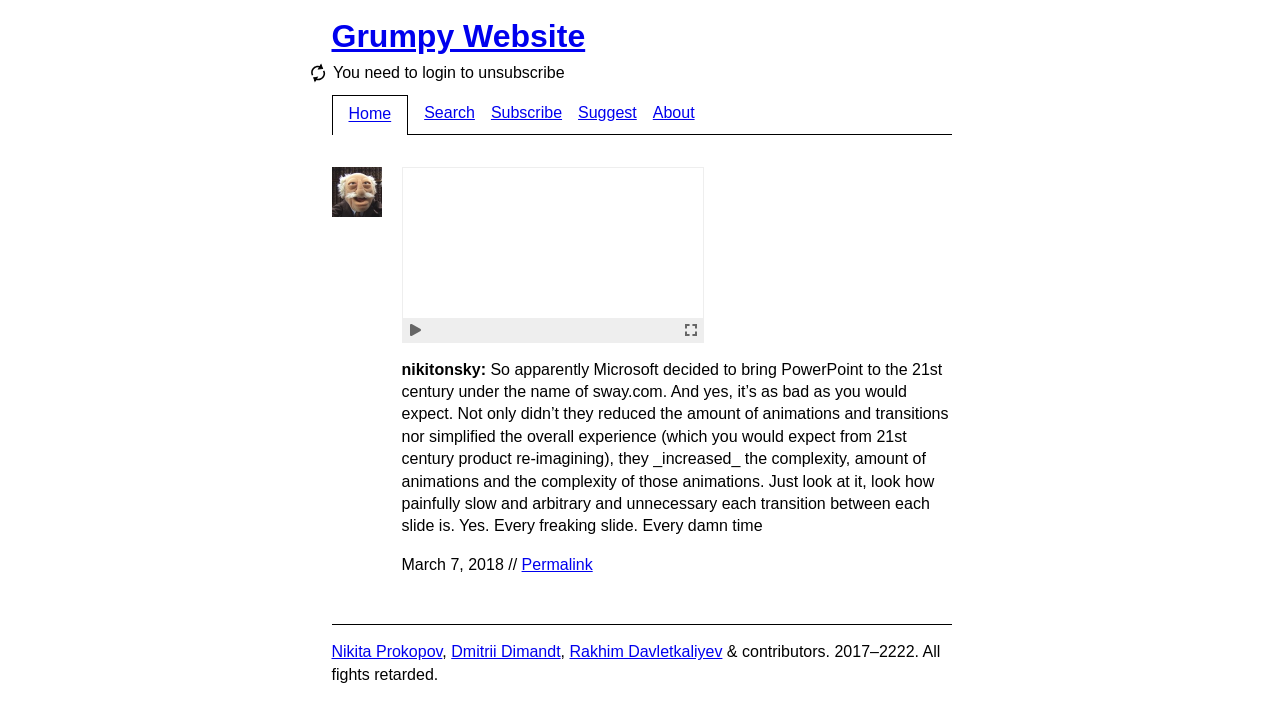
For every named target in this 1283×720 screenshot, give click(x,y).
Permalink (557, 564)
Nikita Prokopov (387, 651)
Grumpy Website (459, 36)
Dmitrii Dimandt (505, 651)
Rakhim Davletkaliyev (645, 651)
